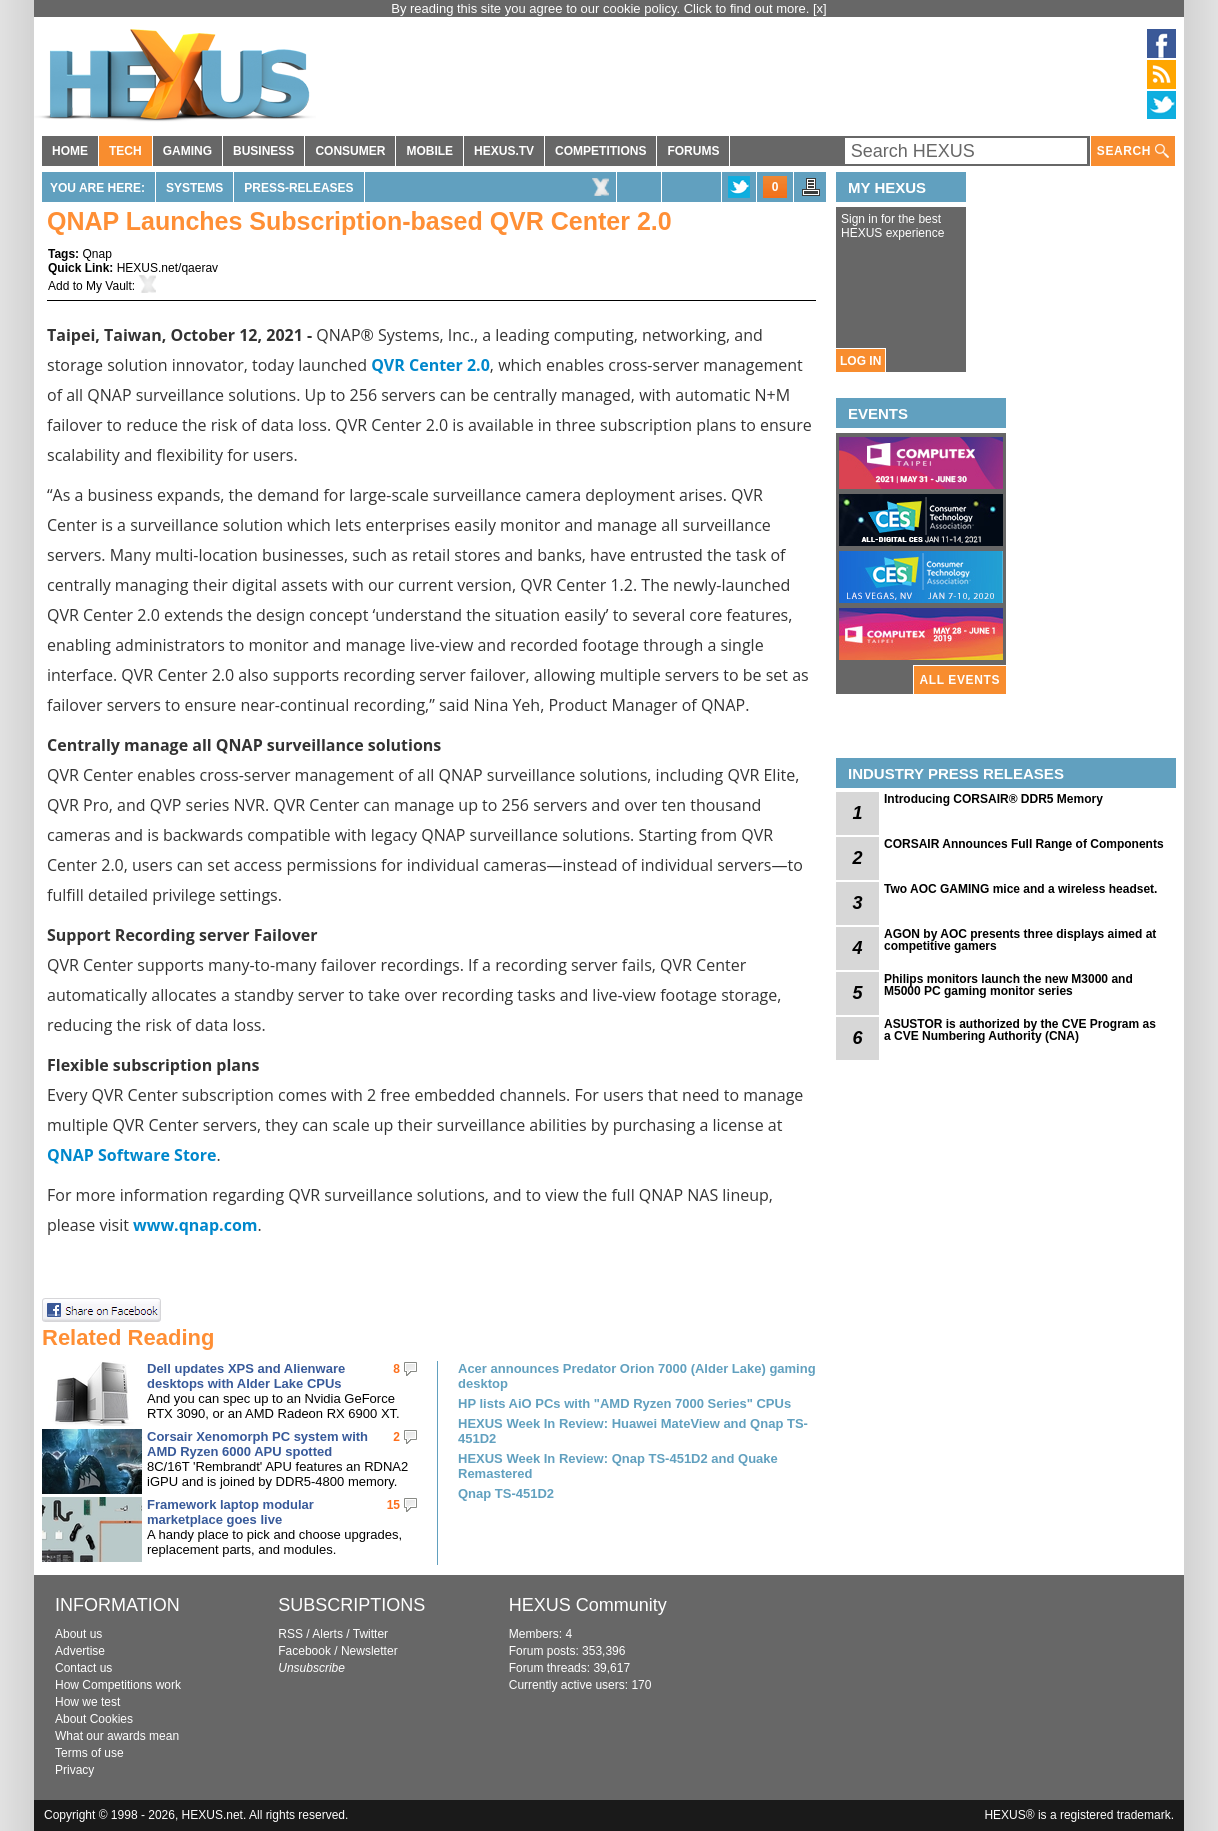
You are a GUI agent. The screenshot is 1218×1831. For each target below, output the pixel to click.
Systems (194, 188)
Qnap (96, 254)
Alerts (327, 1634)
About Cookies (94, 1719)
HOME (70, 151)
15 (393, 1505)
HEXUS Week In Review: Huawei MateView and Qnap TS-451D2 (633, 1431)
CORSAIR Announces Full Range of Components (1024, 844)
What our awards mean (117, 1736)
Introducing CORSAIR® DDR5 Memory (993, 799)
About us (78, 1634)
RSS (290, 1634)
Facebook (304, 1651)
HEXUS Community (588, 1605)
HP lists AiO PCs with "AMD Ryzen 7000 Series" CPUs (624, 1403)
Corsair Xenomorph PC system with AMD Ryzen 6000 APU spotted (257, 1444)
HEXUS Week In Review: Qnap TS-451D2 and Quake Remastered (618, 1466)
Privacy (74, 1770)
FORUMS (693, 151)
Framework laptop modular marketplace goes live (230, 1512)
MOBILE (429, 151)
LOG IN (860, 361)
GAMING (187, 151)
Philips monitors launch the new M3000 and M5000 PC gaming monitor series (1008, 985)
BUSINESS (263, 151)
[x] (820, 8)
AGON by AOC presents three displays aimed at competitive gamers (1020, 940)
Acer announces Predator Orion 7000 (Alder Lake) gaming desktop (637, 1376)
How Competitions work (118, 1685)
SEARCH (1133, 151)
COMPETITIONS (600, 151)
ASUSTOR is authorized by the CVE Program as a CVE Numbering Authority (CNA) (1020, 1030)
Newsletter (369, 1651)
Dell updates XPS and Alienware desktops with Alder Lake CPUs (246, 1376)
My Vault (109, 286)
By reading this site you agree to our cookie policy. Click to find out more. (602, 8)
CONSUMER (350, 151)
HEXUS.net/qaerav (167, 268)
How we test (87, 1702)
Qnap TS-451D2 (506, 1493)
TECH (125, 151)
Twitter (370, 1634)
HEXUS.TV (504, 151)
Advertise (80, 1651)
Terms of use (89, 1753)
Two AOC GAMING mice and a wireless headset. (1020, 889)
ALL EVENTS (960, 680)
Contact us (83, 1668)
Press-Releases (298, 188)
